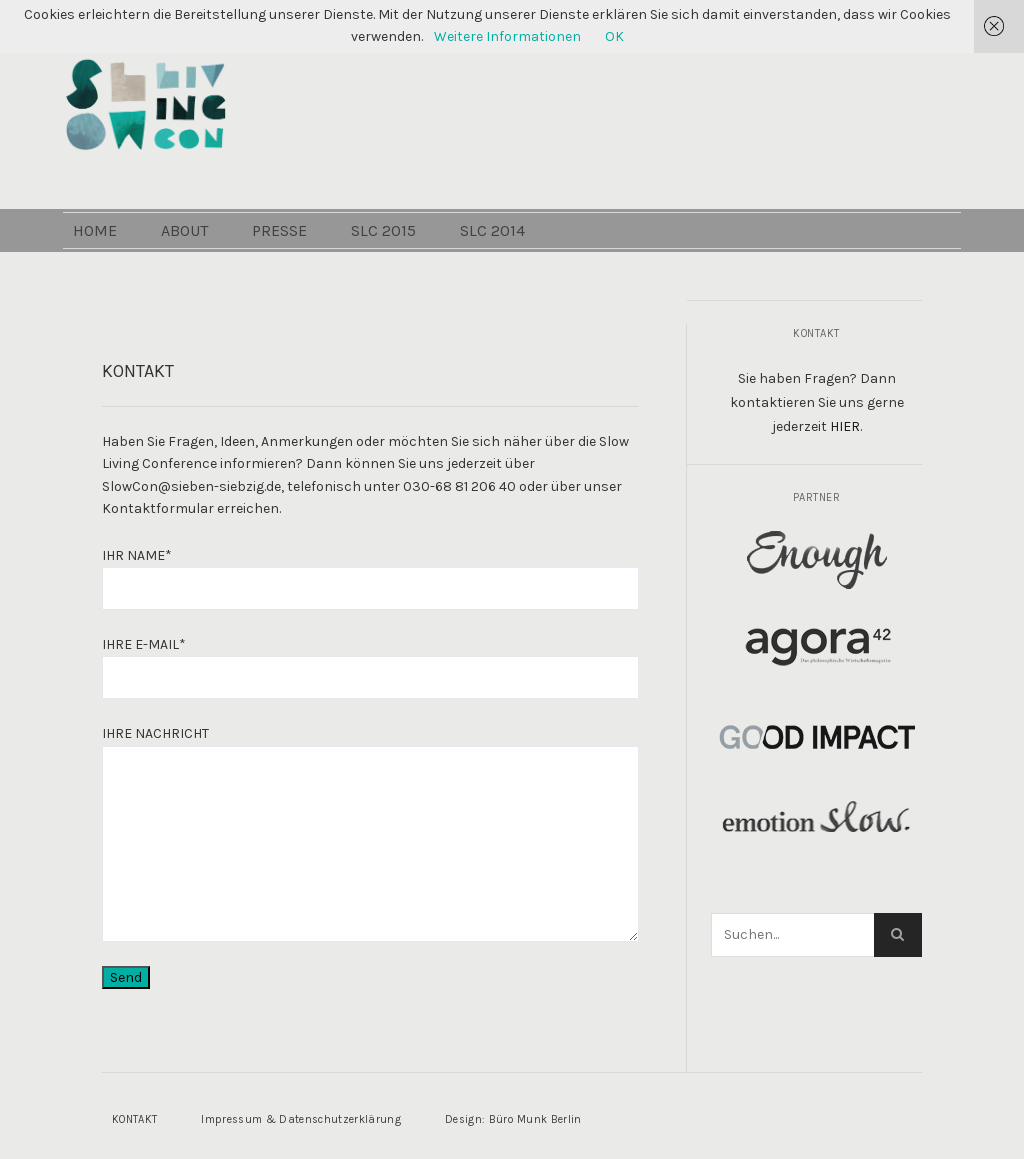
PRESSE (312, 280)
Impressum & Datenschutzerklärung (301, 1119)
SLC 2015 (416, 280)
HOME (128, 280)
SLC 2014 (525, 280)
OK (614, 36)
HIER (845, 426)
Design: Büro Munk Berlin (513, 1119)
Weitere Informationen (507, 36)
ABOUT (217, 280)
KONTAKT (134, 1119)
